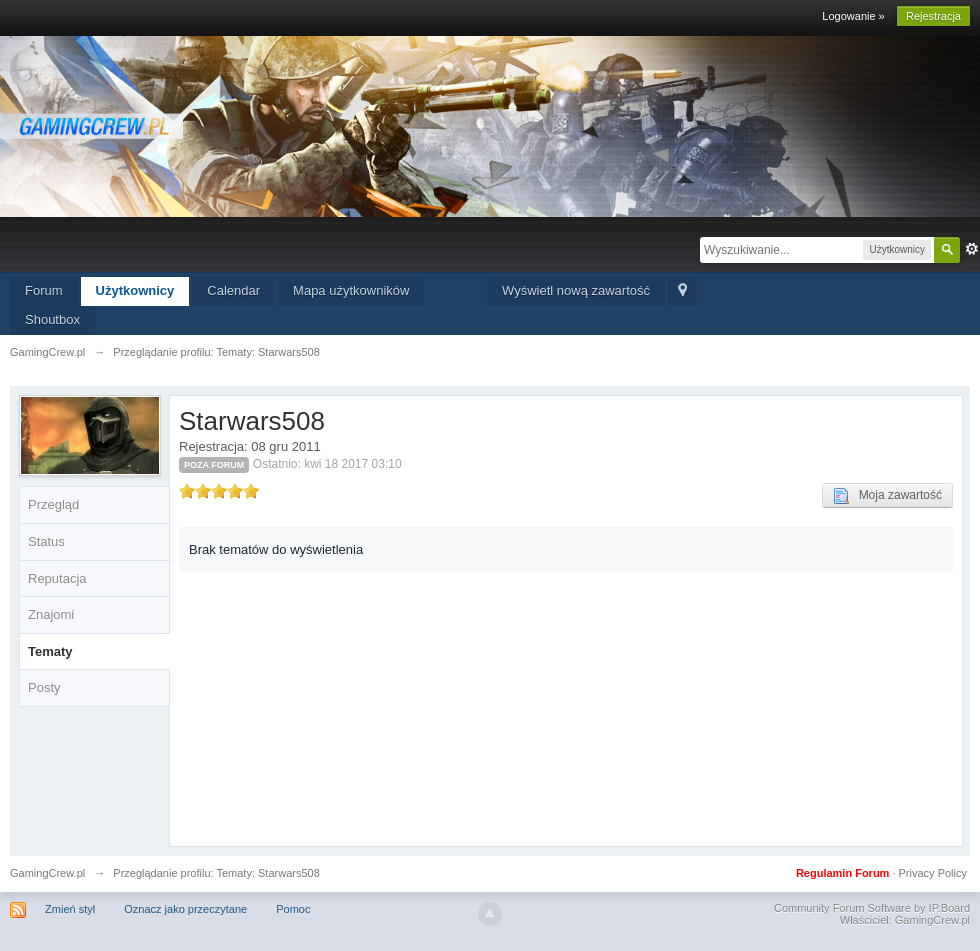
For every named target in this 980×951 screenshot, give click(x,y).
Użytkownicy (135, 290)
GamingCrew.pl (47, 873)
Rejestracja (933, 16)
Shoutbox (52, 319)
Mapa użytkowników (351, 290)
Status (46, 541)
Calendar (233, 290)
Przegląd (53, 504)
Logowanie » (853, 16)
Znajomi (51, 614)
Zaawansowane (972, 249)
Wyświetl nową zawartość (576, 290)
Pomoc (293, 909)
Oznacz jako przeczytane (185, 909)
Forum (44, 290)
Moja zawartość (887, 496)
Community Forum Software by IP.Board (872, 908)
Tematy (50, 651)
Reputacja (57, 578)
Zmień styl (70, 909)
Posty (44, 687)
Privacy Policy (933, 873)
